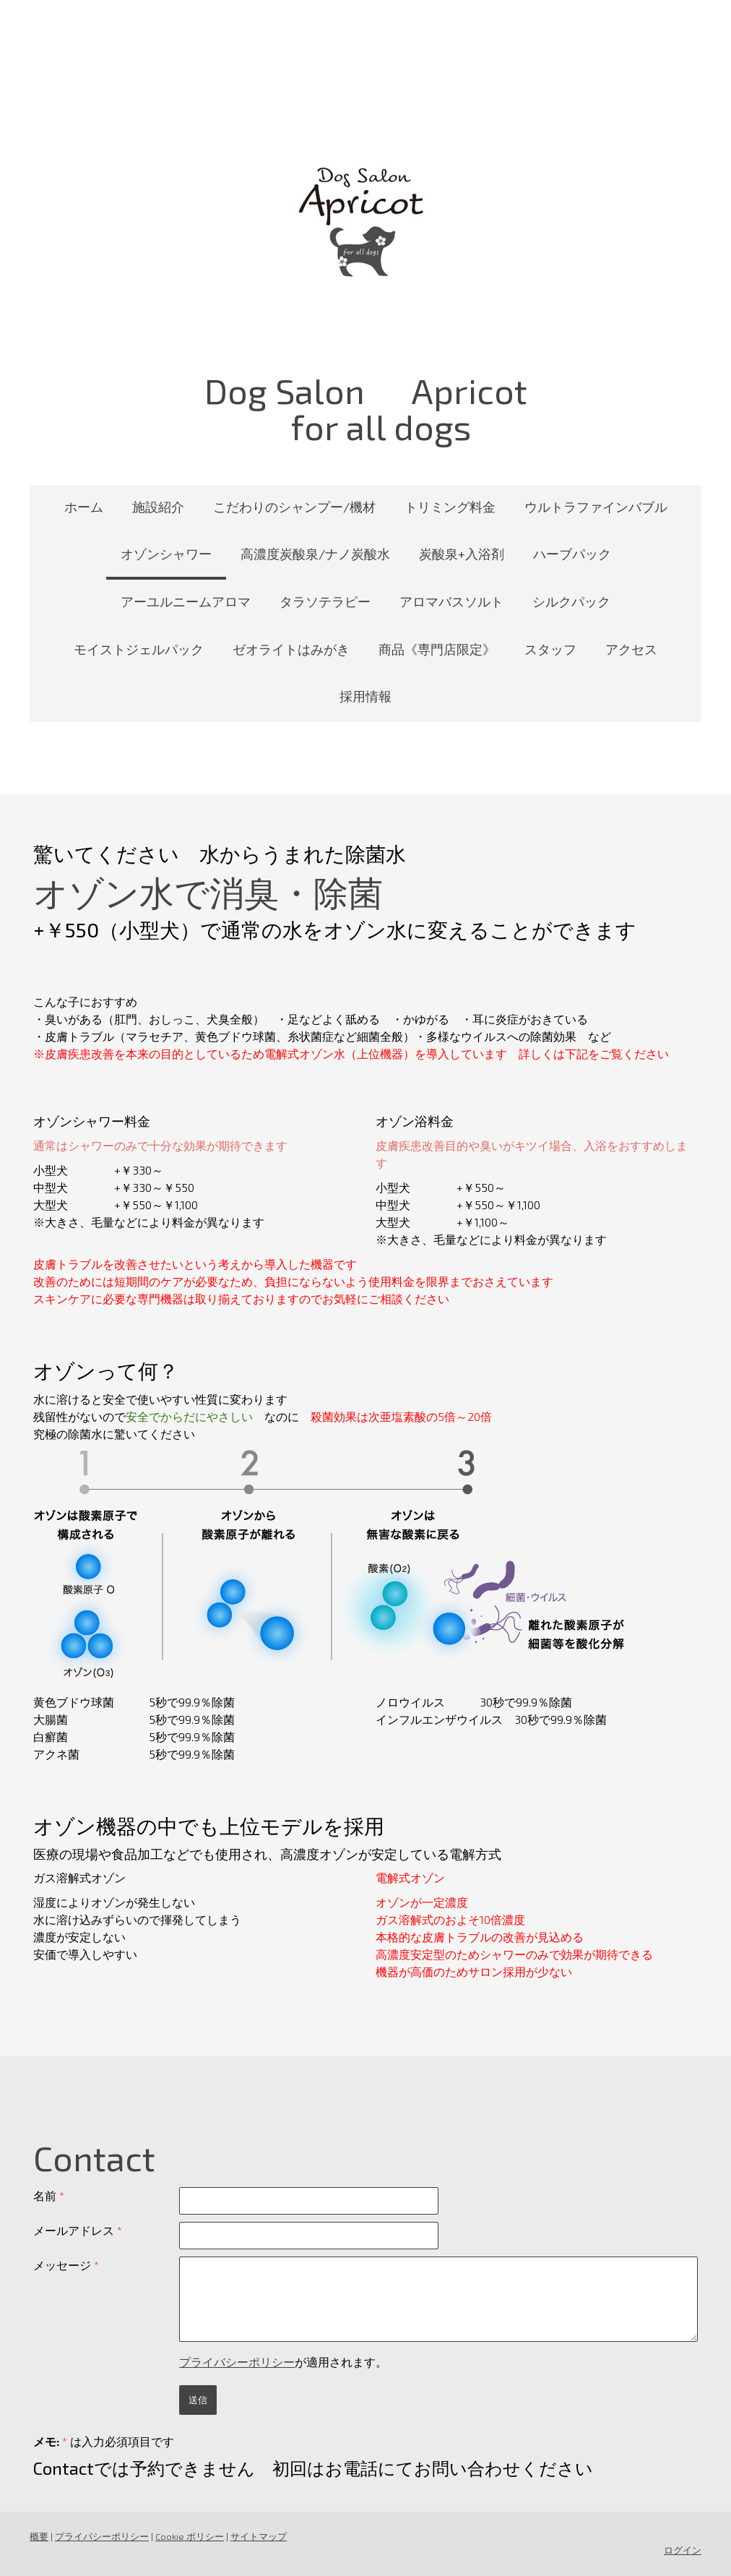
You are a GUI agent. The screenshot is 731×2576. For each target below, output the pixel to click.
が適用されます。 (283, 2362)
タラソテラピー (325, 601)
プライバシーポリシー (237, 2362)
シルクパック (571, 601)
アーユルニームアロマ (186, 601)
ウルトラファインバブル (595, 507)
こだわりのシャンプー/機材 (294, 507)
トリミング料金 (450, 507)
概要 (39, 2536)
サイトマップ (258, 2536)
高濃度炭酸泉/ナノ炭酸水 (315, 554)
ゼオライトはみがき (291, 649)
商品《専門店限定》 (437, 649)
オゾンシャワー (166, 554)
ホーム (83, 507)
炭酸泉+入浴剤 (461, 554)
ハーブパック (572, 554)
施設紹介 (158, 507)
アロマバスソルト (451, 601)
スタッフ (550, 649)
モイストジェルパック (139, 649)
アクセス (631, 649)
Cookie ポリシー (189, 2536)
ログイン (682, 2550)
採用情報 (365, 696)
